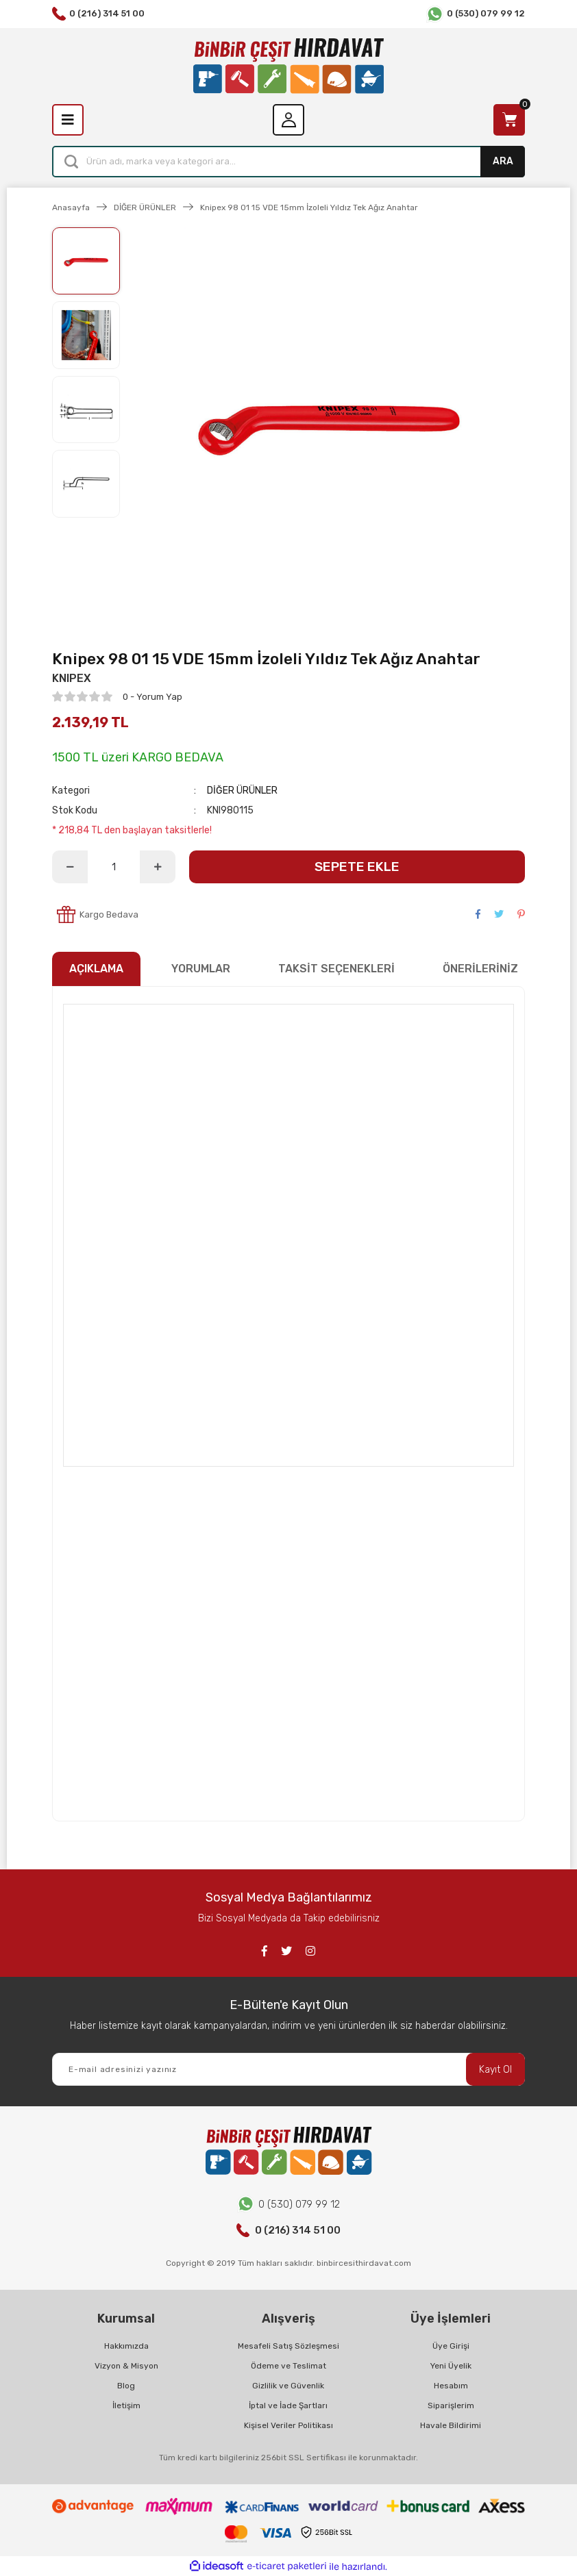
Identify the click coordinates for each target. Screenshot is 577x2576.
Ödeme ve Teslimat (288, 2366)
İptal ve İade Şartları (288, 2405)
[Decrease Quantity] (70, 866)
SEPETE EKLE (357, 866)
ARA (503, 161)
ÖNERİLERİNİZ (480, 968)
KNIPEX (71, 678)
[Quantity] (114, 866)
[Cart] (509, 120)
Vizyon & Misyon (126, 2366)
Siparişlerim (451, 2405)
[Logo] (288, 66)
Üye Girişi (450, 2346)
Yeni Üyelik (450, 2366)
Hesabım (451, 2385)
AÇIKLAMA (96, 968)
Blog (126, 2385)
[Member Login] (288, 120)
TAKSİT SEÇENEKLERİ (336, 968)
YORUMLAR (200, 968)
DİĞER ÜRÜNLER (242, 790)
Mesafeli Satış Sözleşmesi (288, 2346)
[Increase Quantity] (157, 866)
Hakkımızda (126, 2346)
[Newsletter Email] (288, 2069)
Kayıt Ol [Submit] (495, 2069)
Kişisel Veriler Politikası (288, 2425)
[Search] (288, 161)
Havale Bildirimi (450, 2425)
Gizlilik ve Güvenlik (288, 2385)
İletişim (126, 2405)
